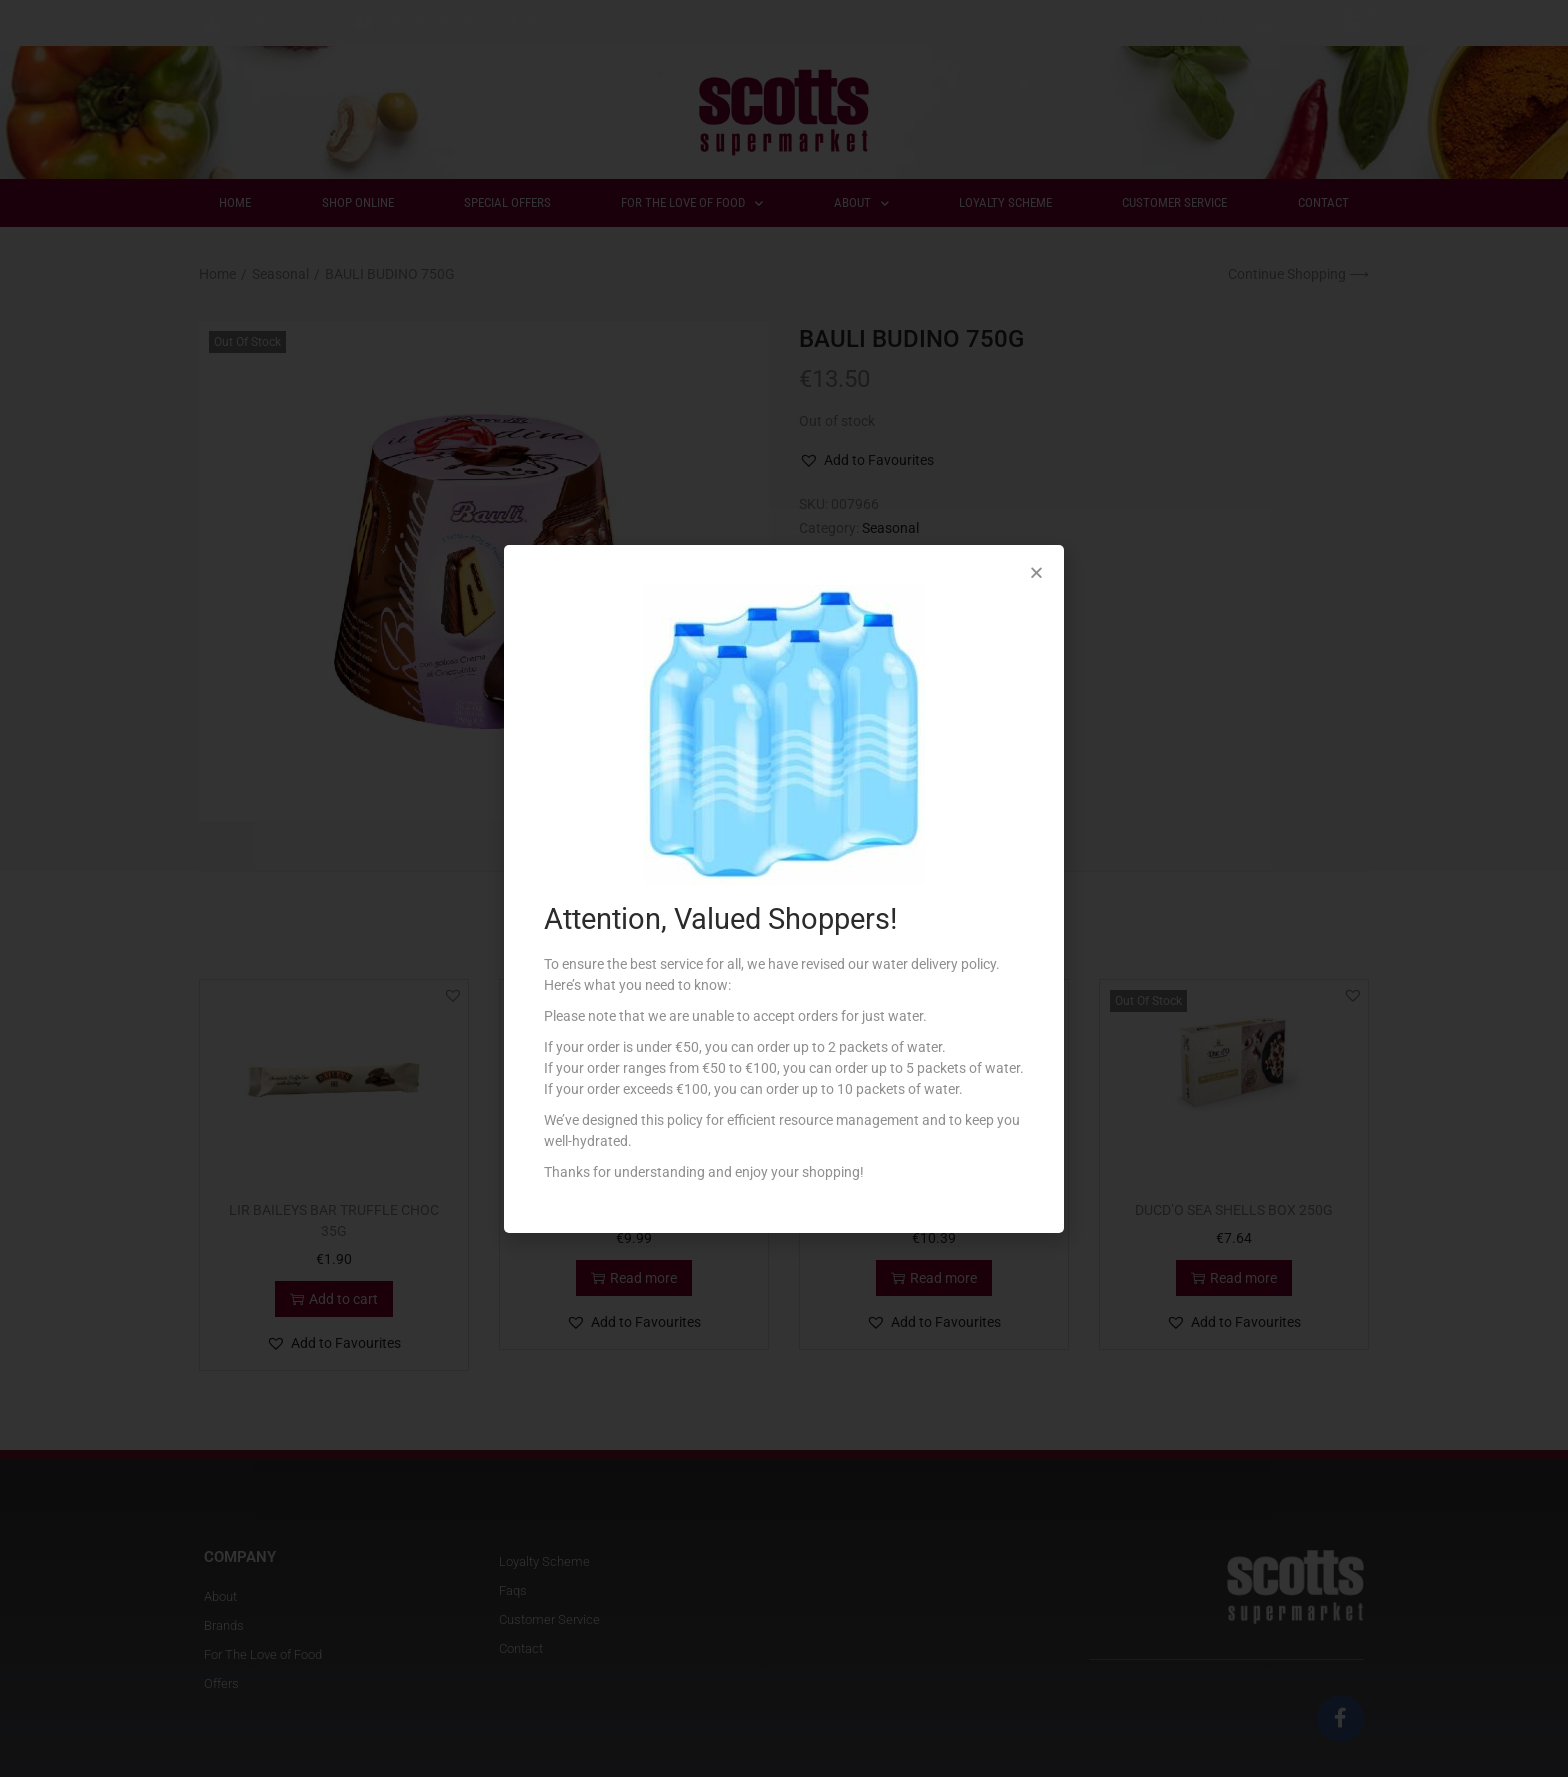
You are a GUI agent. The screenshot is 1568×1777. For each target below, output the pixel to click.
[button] (1036, 572)
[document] (784, 888)
